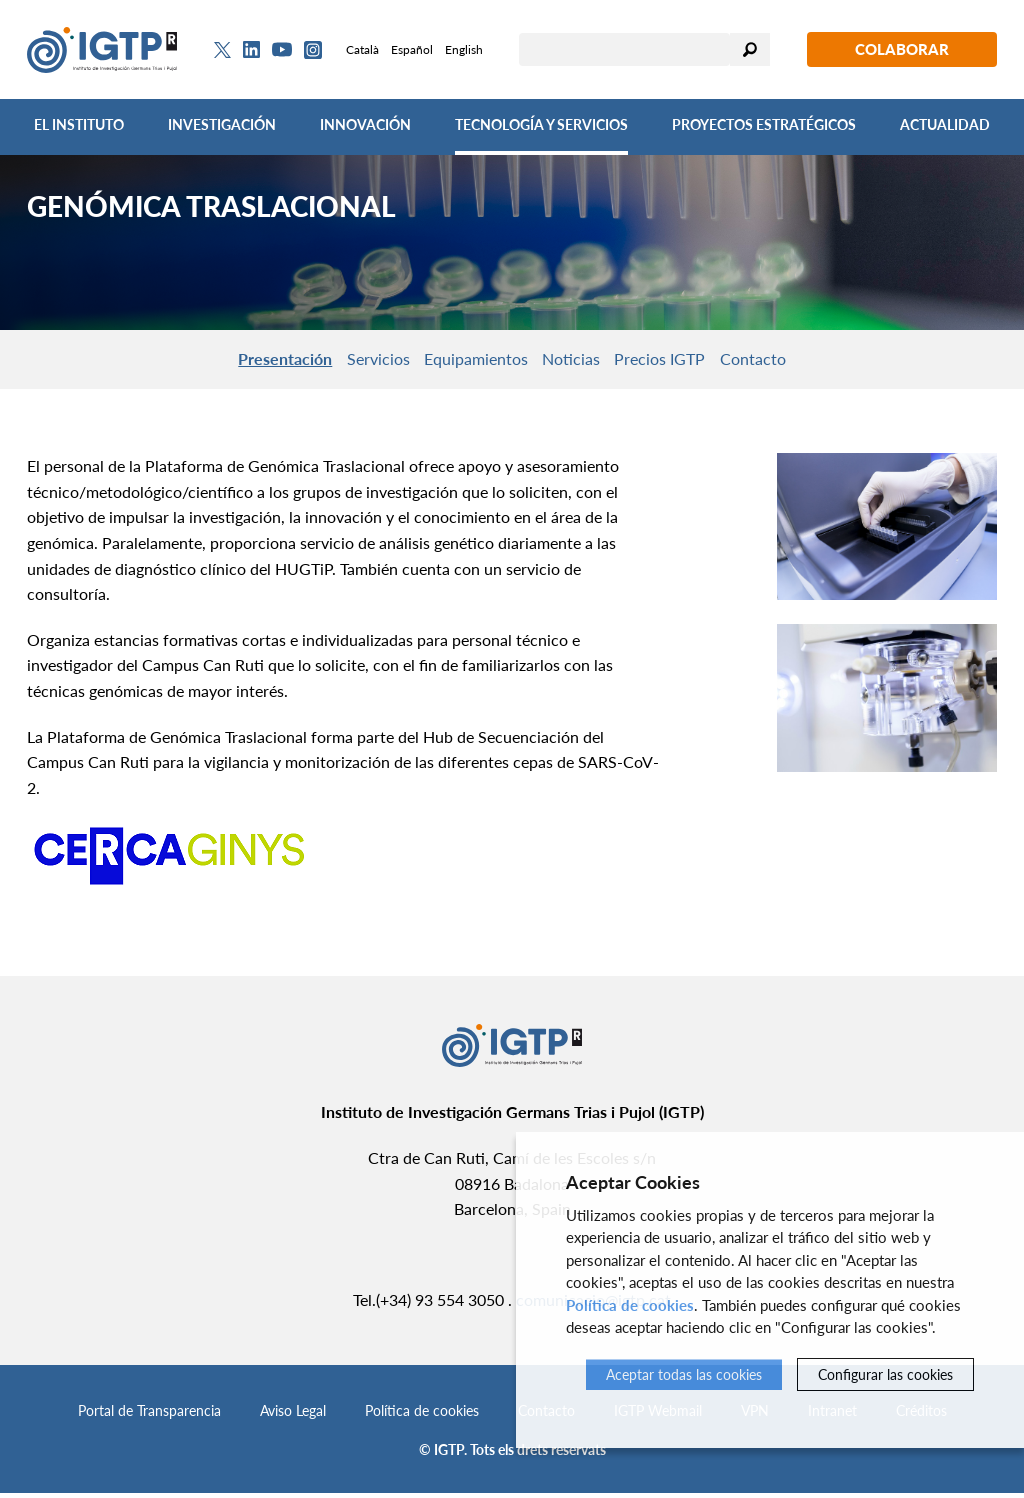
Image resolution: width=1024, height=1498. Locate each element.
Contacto (795, 360)
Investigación (222, 124)
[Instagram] (313, 50)
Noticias (579, 360)
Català (362, 49)
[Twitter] (222, 50)
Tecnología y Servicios (541, 124)
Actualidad (945, 124)
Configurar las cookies (885, 1374)
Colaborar (902, 49)
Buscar (750, 49)
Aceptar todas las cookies (684, 1374)
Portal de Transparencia (149, 1415)
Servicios (353, 360)
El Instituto (79, 124)
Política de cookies (422, 1415)
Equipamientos (467, 360)
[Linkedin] (251, 50)
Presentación (244, 360)
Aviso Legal (293, 1415)
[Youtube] (282, 49)
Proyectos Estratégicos (764, 124)
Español (412, 49)
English (464, 49)
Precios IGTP (685, 360)
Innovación (365, 124)
